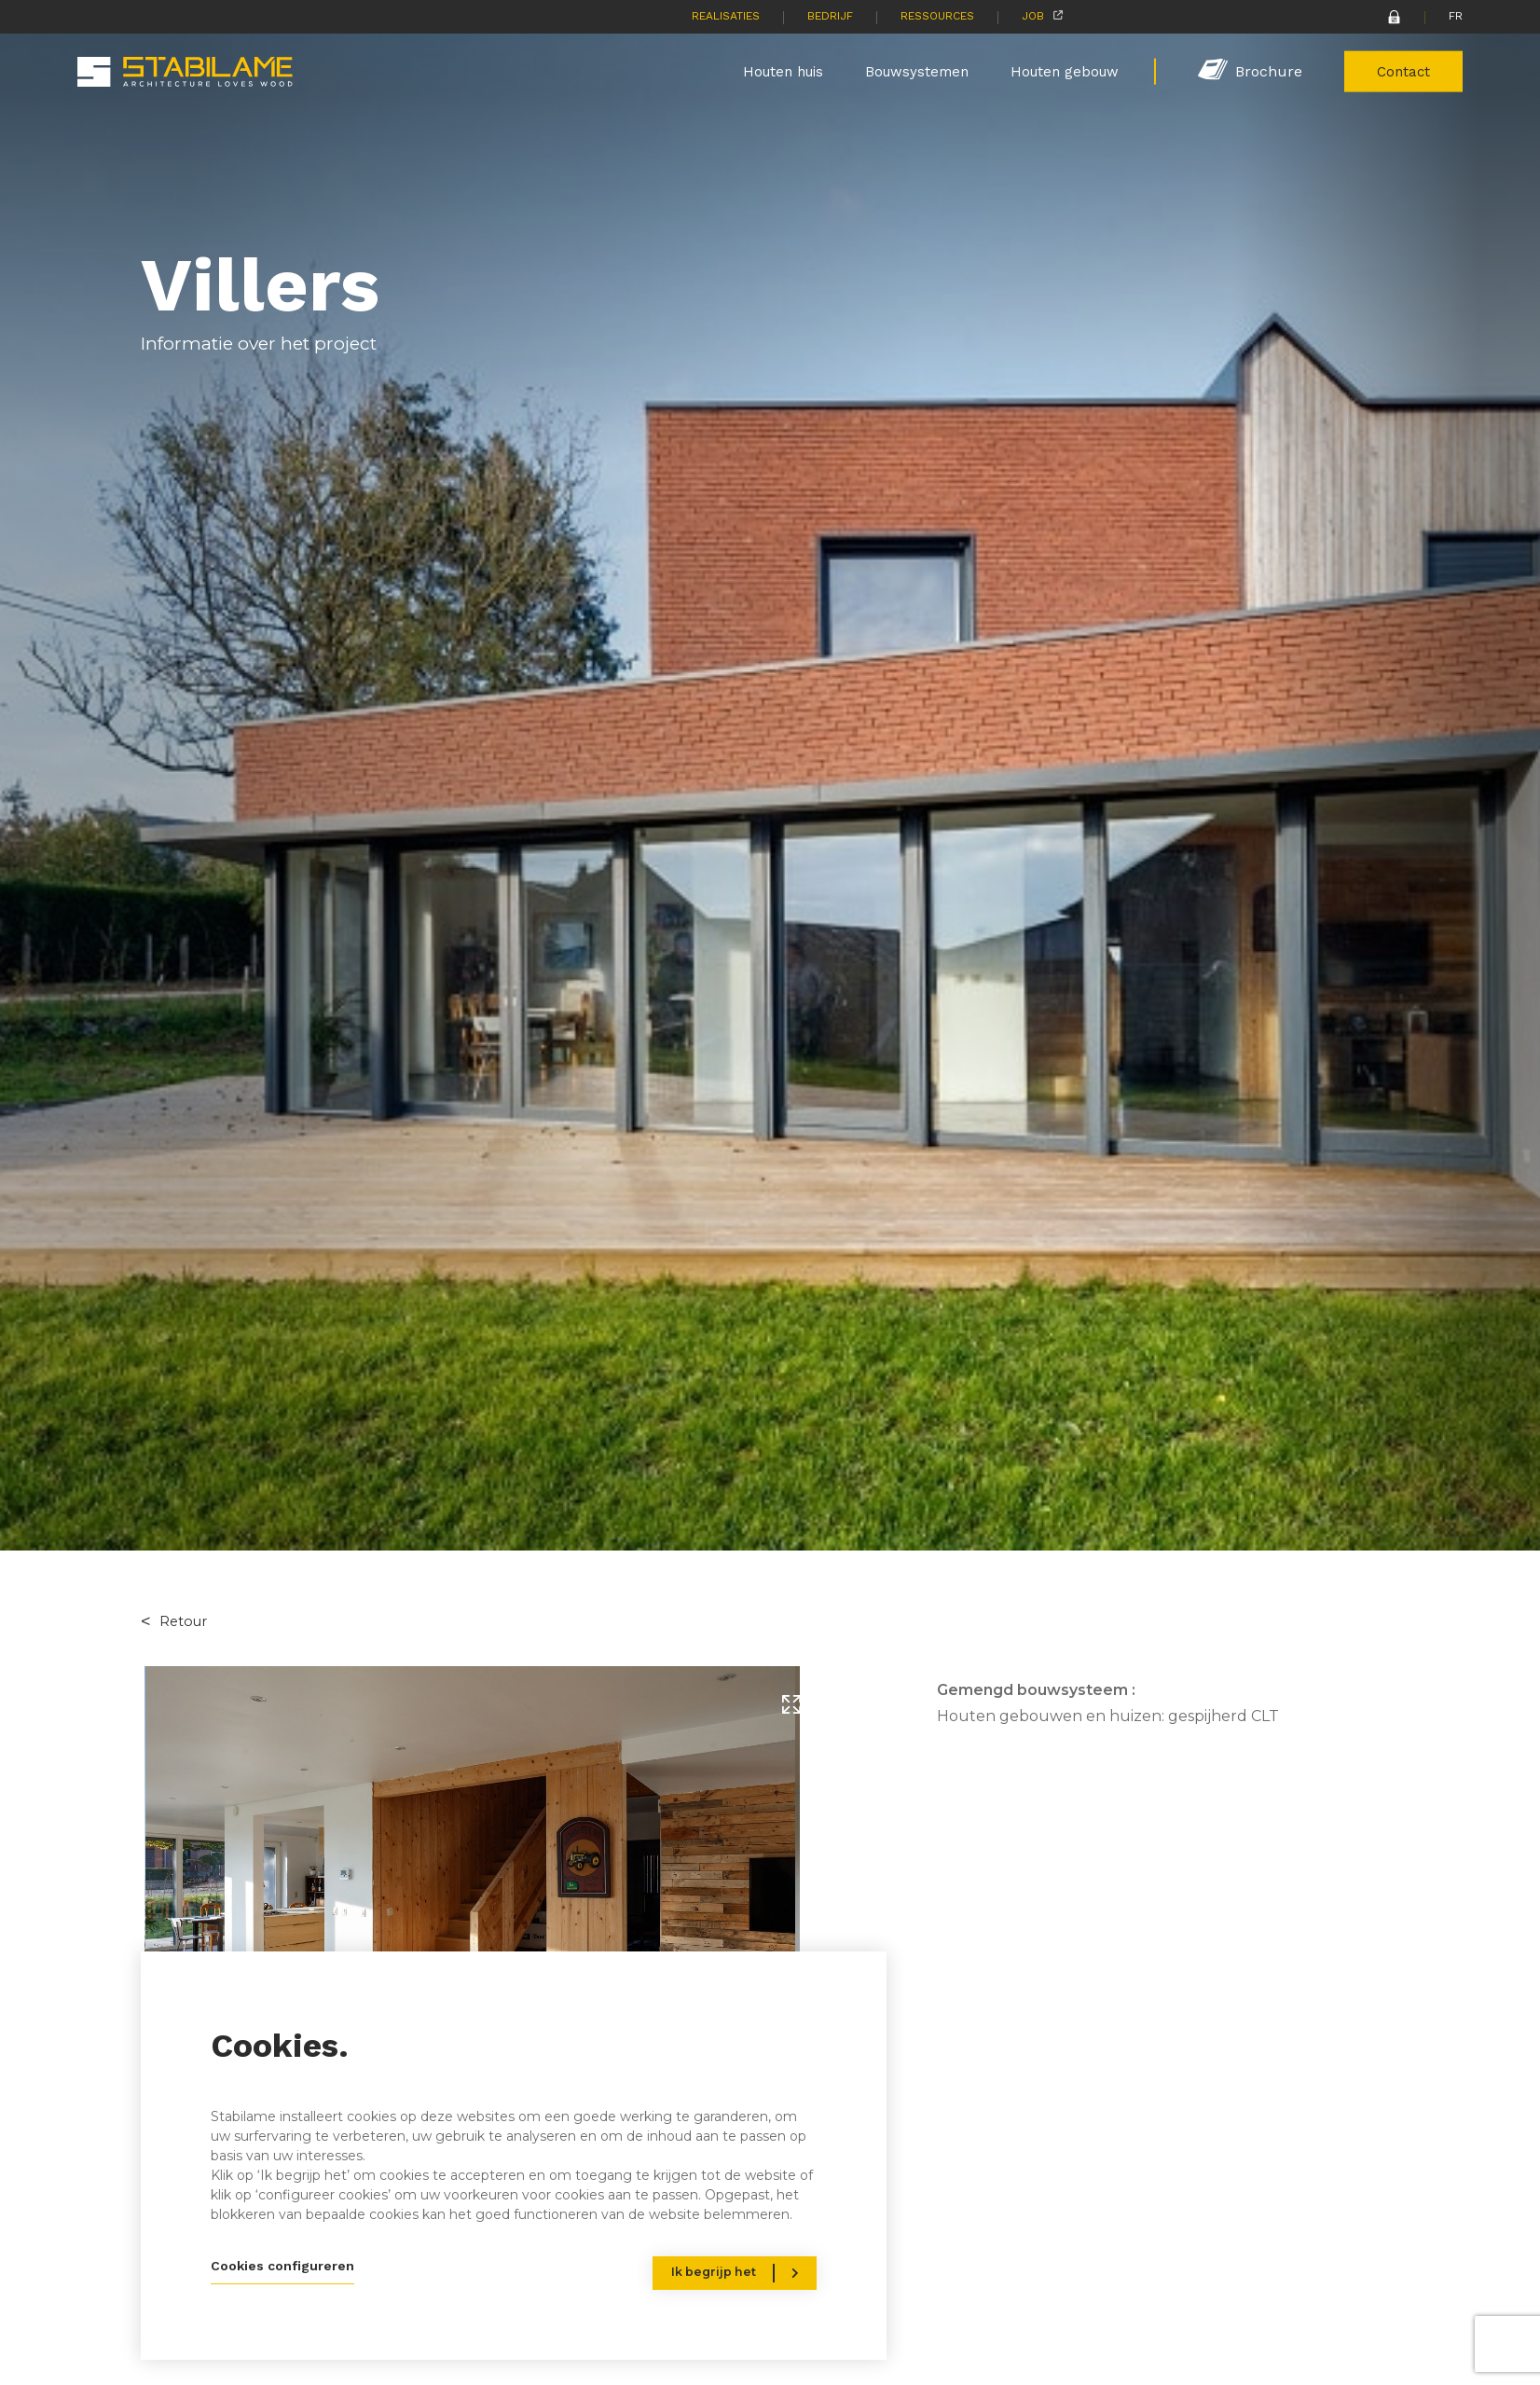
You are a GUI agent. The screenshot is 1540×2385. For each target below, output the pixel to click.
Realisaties (726, 15)
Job (1033, 15)
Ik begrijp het (713, 2272)
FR (1456, 15)
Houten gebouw (1065, 70)
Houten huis (783, 70)
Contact (1403, 70)
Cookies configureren (282, 2265)
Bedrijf (830, 15)
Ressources (937, 15)
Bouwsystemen (917, 70)
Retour (183, 1621)
